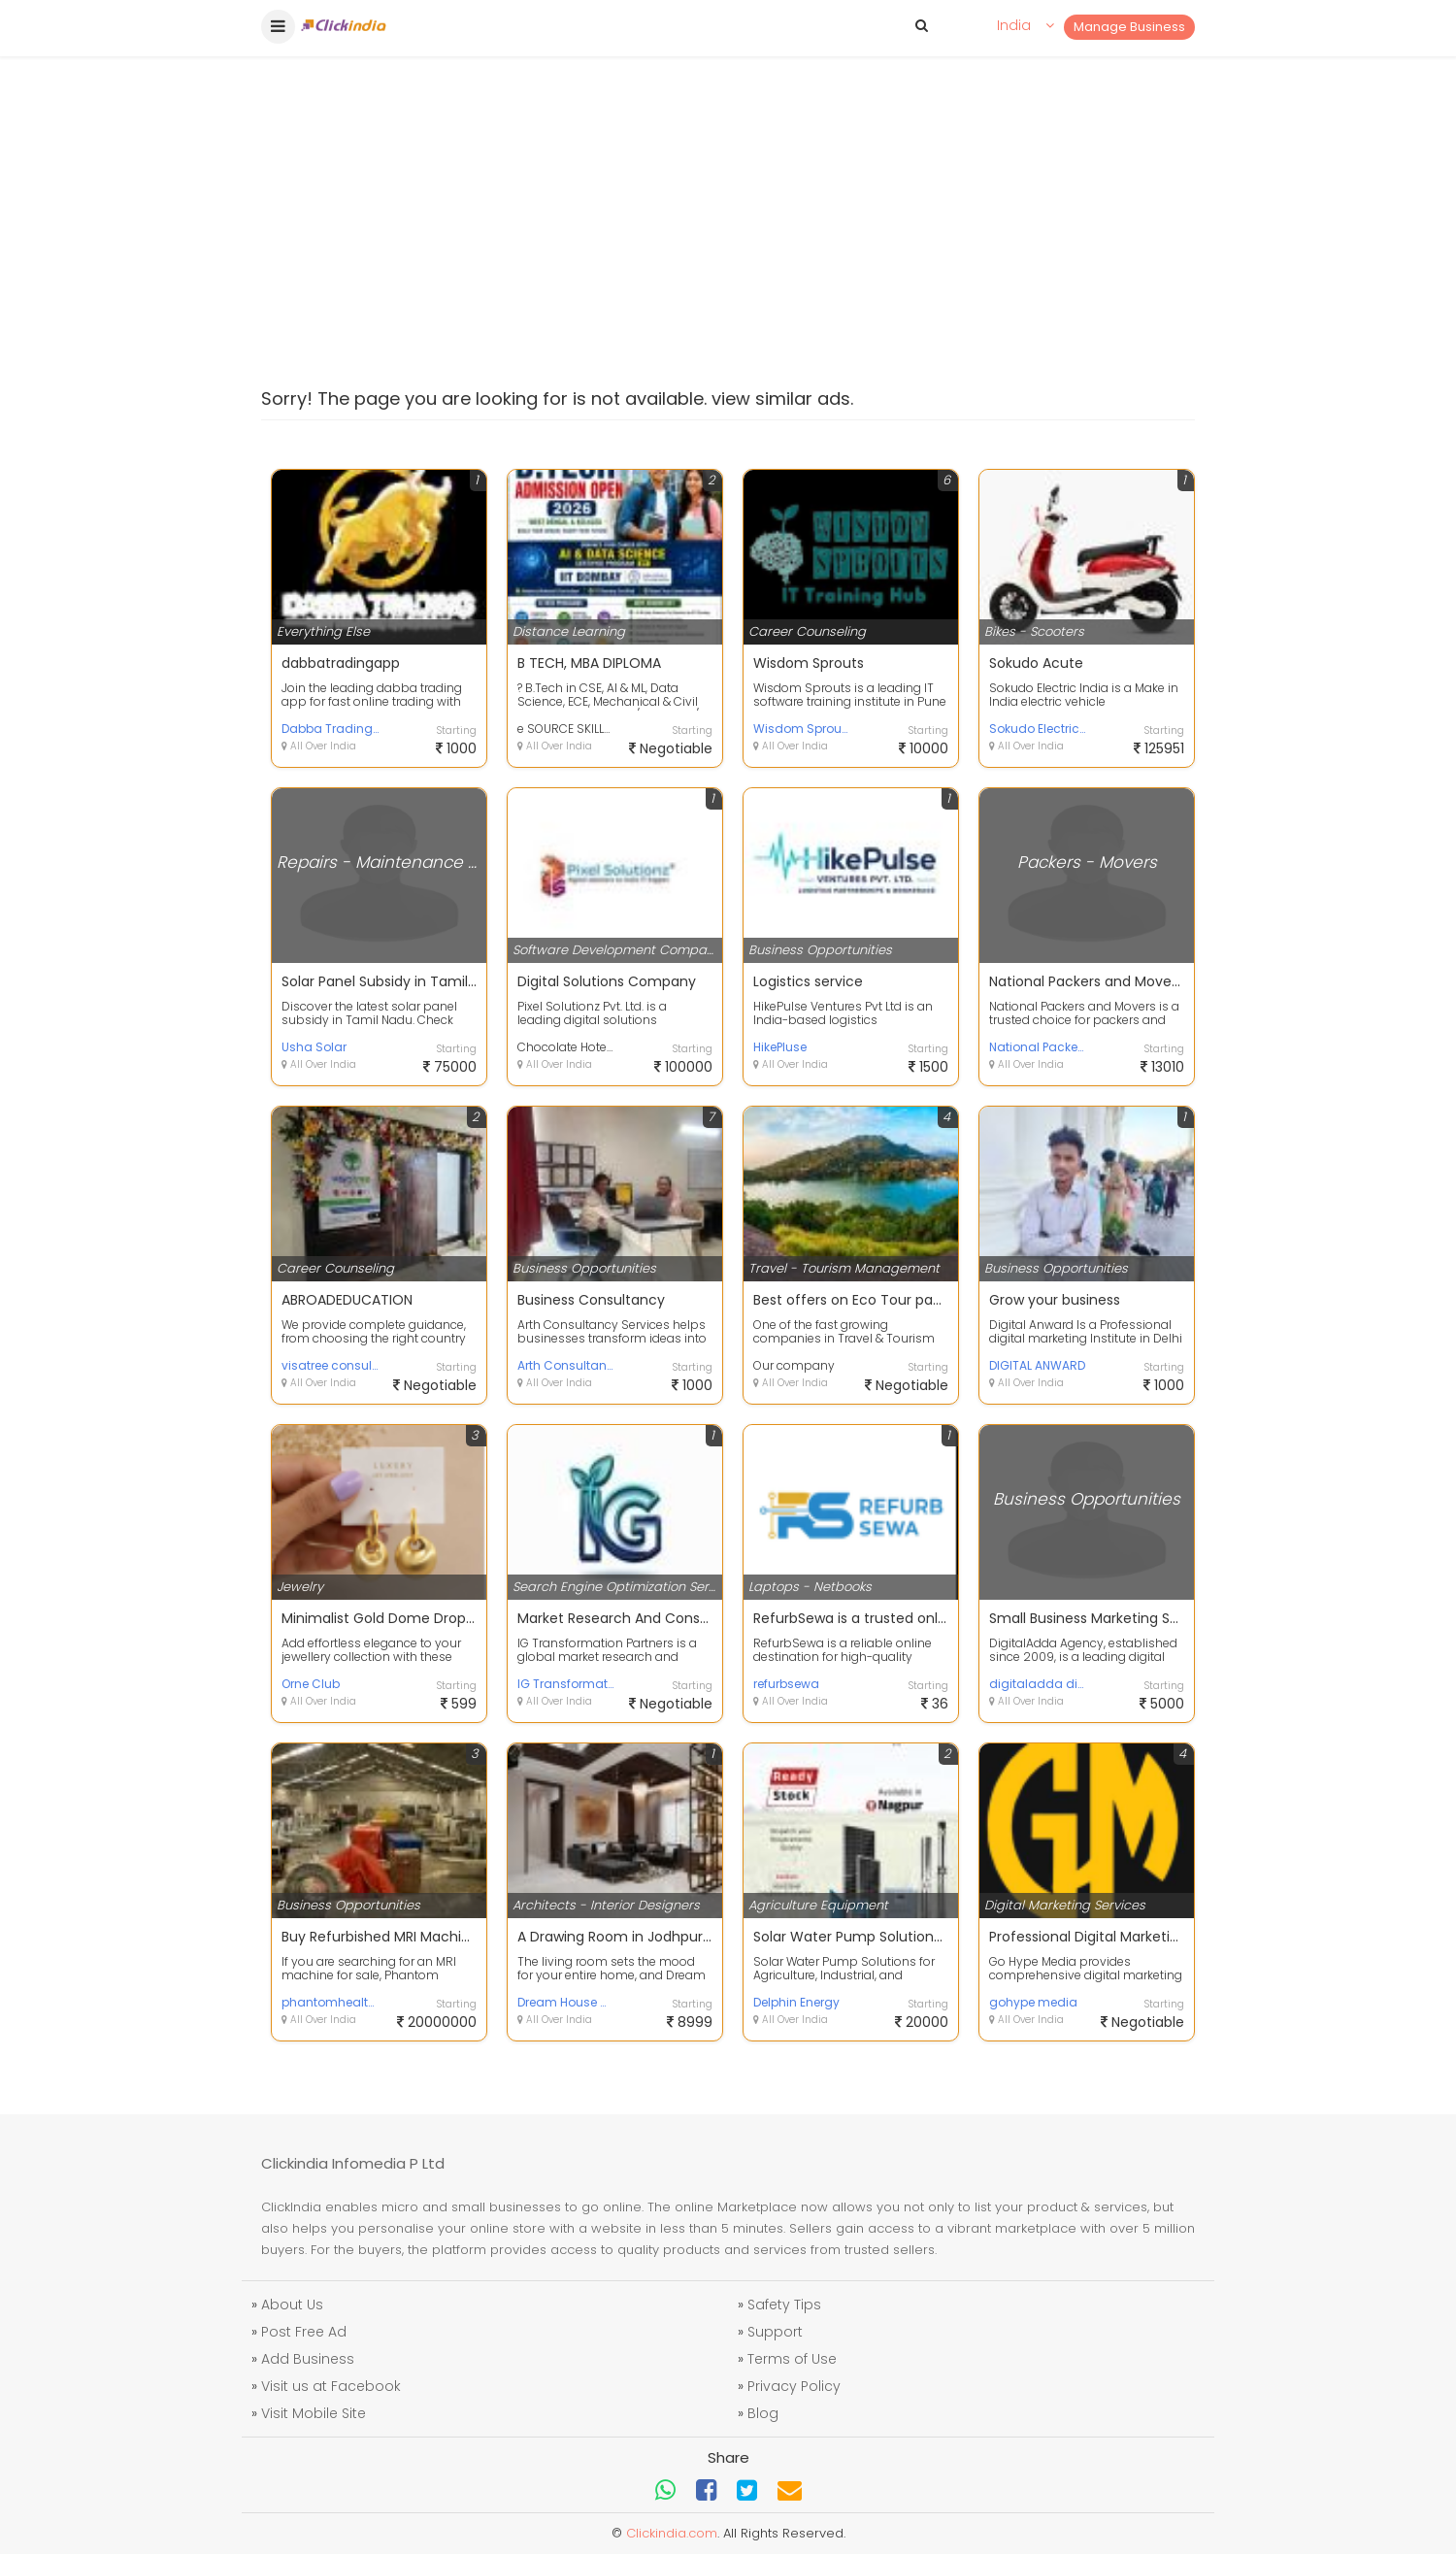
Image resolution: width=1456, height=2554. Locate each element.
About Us (292, 2304)
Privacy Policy (794, 2386)
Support (775, 2331)
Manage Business (1129, 26)
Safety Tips (784, 2304)
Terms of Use (792, 2359)
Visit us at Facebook (331, 2386)
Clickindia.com (671, 2533)
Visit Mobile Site (313, 2413)
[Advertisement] (728, 175)
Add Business (307, 2359)
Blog (762, 2413)
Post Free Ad (304, 2331)
